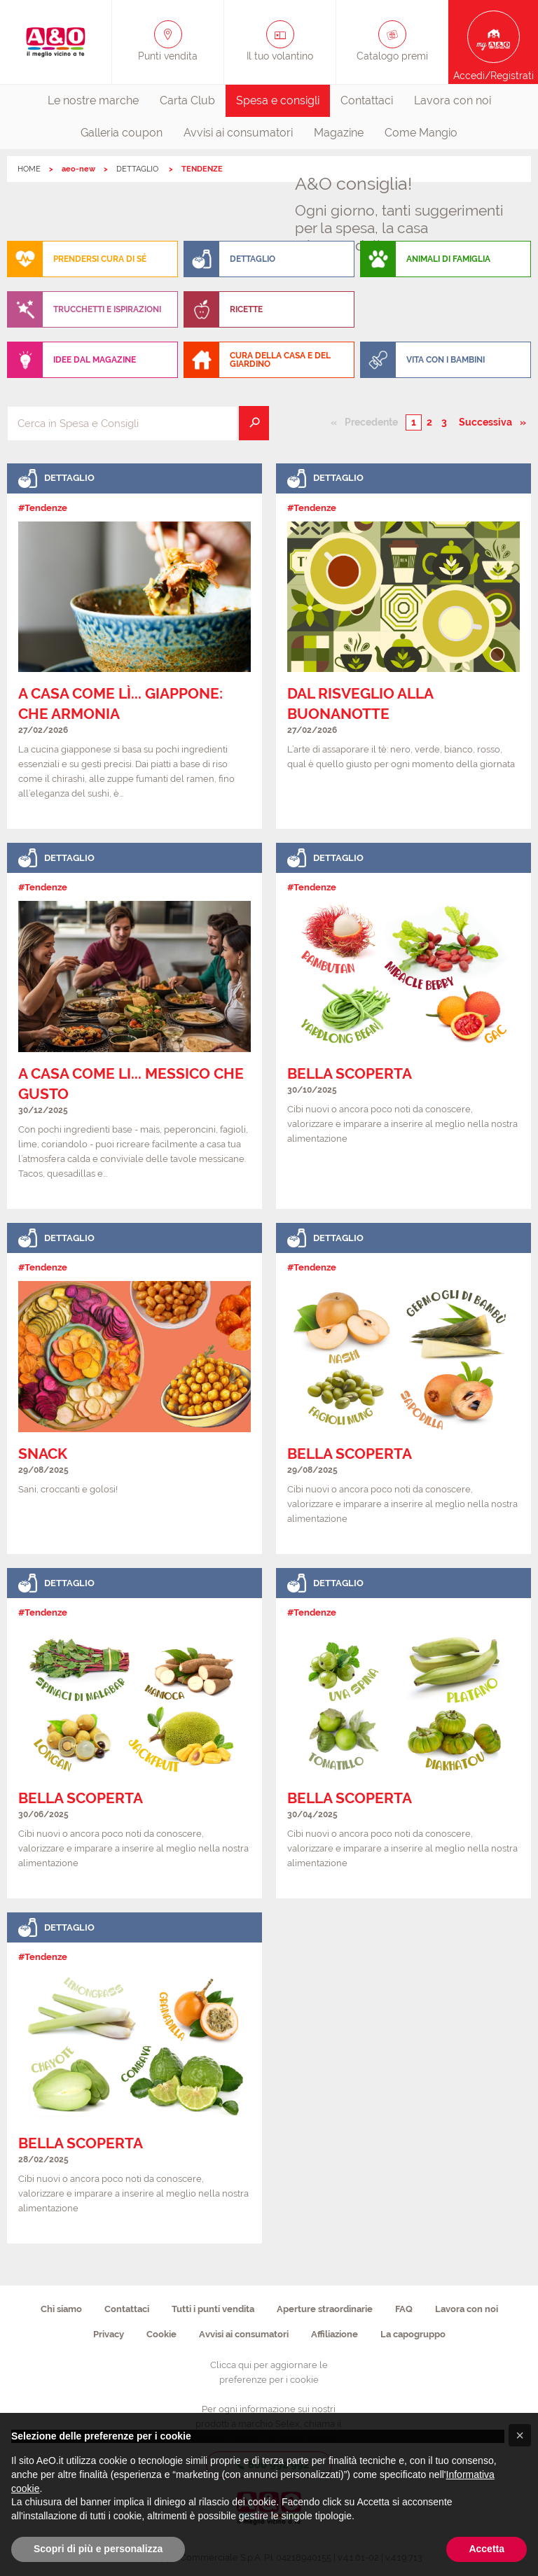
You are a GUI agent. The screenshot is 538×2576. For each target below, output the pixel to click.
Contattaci (366, 100)
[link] (134, 646)
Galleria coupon (122, 132)
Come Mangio (421, 132)
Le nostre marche (93, 100)
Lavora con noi (452, 100)
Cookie (161, 2334)
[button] (520, 2435)
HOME (29, 169)
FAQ (404, 2309)
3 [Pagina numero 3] (444, 422)
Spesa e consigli (277, 100)
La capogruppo (413, 2334)
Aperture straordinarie (325, 2309)
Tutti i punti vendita (213, 2309)
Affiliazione (334, 2334)
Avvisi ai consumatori (238, 132)
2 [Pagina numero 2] (429, 422)
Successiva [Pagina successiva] (489, 421)
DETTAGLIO (138, 169)
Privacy (108, 2334)
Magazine (339, 132)
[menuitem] (93, 101)
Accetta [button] (486, 2548)
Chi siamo (61, 2309)
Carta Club (187, 100)
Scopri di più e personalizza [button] (98, 2548)
